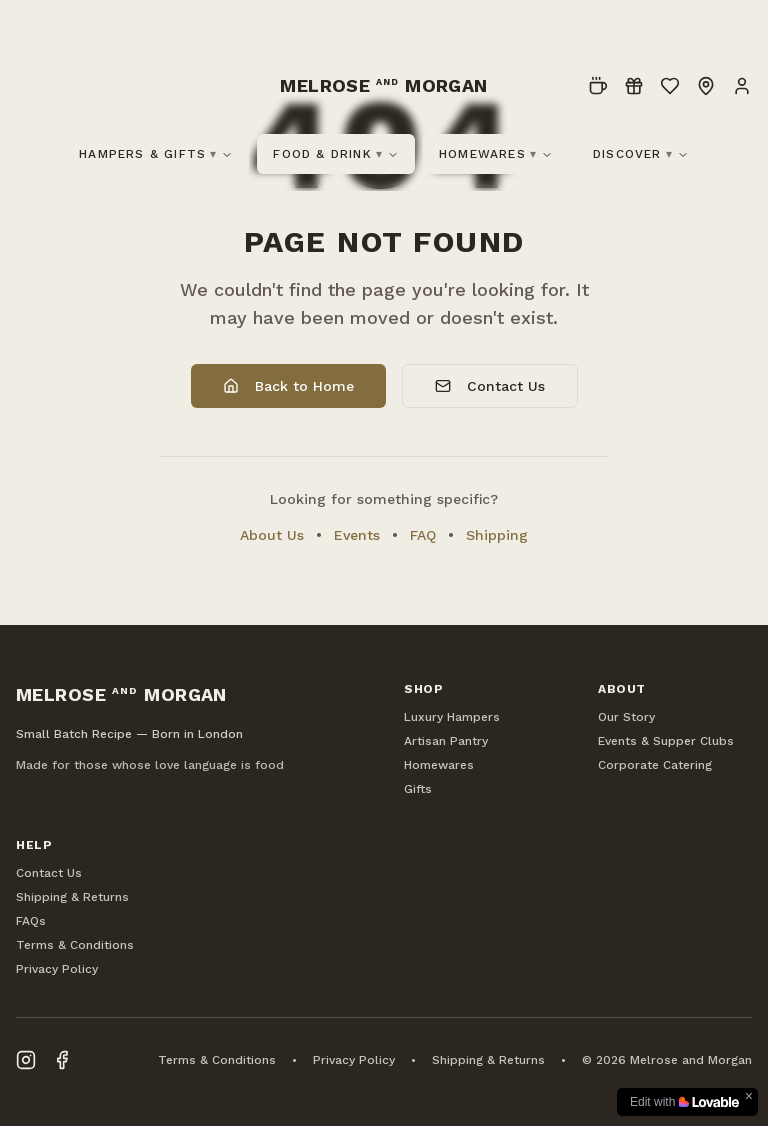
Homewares (496, 154)
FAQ (423, 535)
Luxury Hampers (452, 717)
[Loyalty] (634, 86)
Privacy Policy (57, 969)
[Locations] (706, 86)
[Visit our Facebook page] (62, 1060)
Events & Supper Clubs (666, 741)
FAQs (31, 921)
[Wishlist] (670, 86)
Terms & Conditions (75, 945)
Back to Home (288, 386)
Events (357, 535)
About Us (272, 535)
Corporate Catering (655, 765)
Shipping (497, 535)
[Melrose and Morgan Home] (384, 86)
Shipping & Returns (72, 897)
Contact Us (490, 386)
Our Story (626, 717)
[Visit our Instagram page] (26, 1060)
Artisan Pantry (446, 741)
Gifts (418, 789)
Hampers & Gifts (156, 154)
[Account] (742, 86)
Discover (641, 154)
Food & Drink (336, 154)
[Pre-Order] (598, 86)
